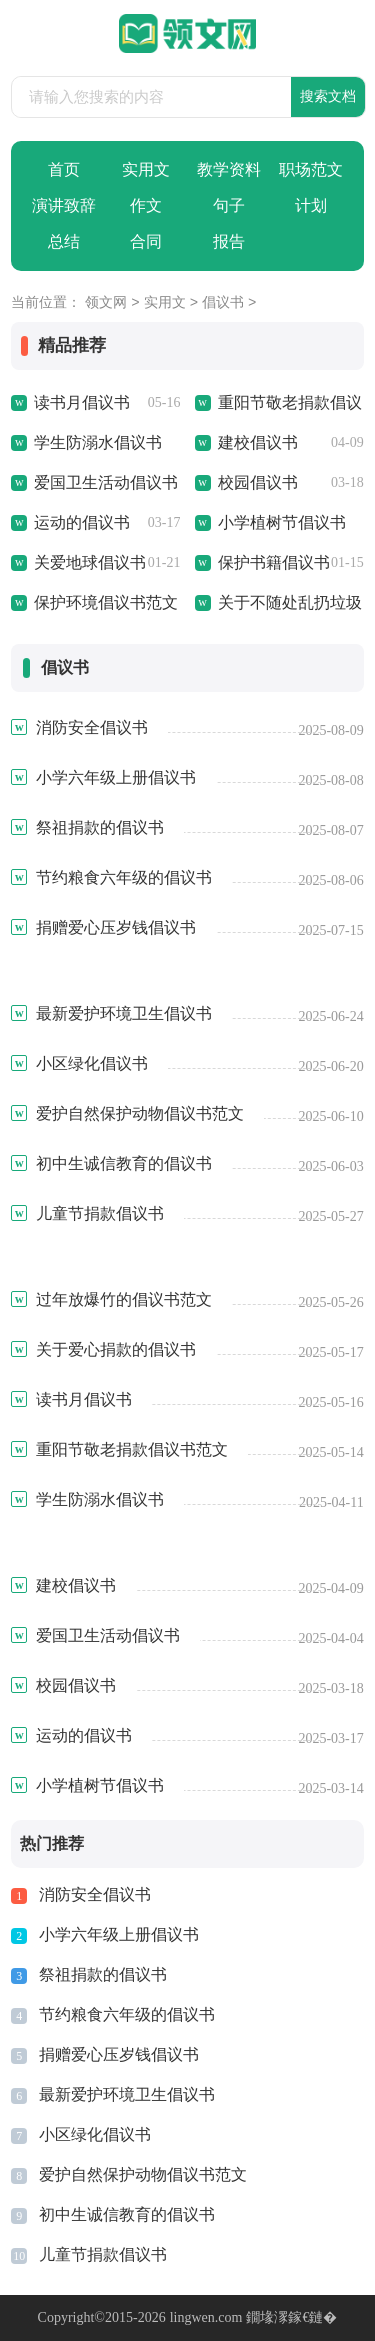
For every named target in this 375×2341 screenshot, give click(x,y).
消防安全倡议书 (95, 1894)
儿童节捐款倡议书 (103, 2254)
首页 (64, 169)
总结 (64, 241)
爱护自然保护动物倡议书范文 (143, 2174)
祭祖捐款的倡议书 (103, 1974)
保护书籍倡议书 (274, 562)
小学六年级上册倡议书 (119, 1934)
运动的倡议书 (82, 522)
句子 (229, 205)
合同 (146, 241)
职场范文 (311, 169)
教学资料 (229, 169)
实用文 (146, 169)
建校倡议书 (258, 442)
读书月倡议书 (82, 402)
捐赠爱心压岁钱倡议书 (119, 2054)
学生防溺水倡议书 (98, 442)
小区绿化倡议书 (95, 2134)
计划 (311, 205)
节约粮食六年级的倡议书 (127, 2014)
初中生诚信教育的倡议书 (127, 2214)
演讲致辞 (64, 205)
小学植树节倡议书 (282, 522)
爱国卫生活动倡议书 (106, 482)
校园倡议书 (258, 482)
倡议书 (223, 303)
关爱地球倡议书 (90, 562)
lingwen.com (206, 2317)
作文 (146, 205)
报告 (229, 241)
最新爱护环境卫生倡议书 (127, 2094)
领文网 (106, 303)
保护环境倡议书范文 (106, 602)
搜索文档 (328, 96)
